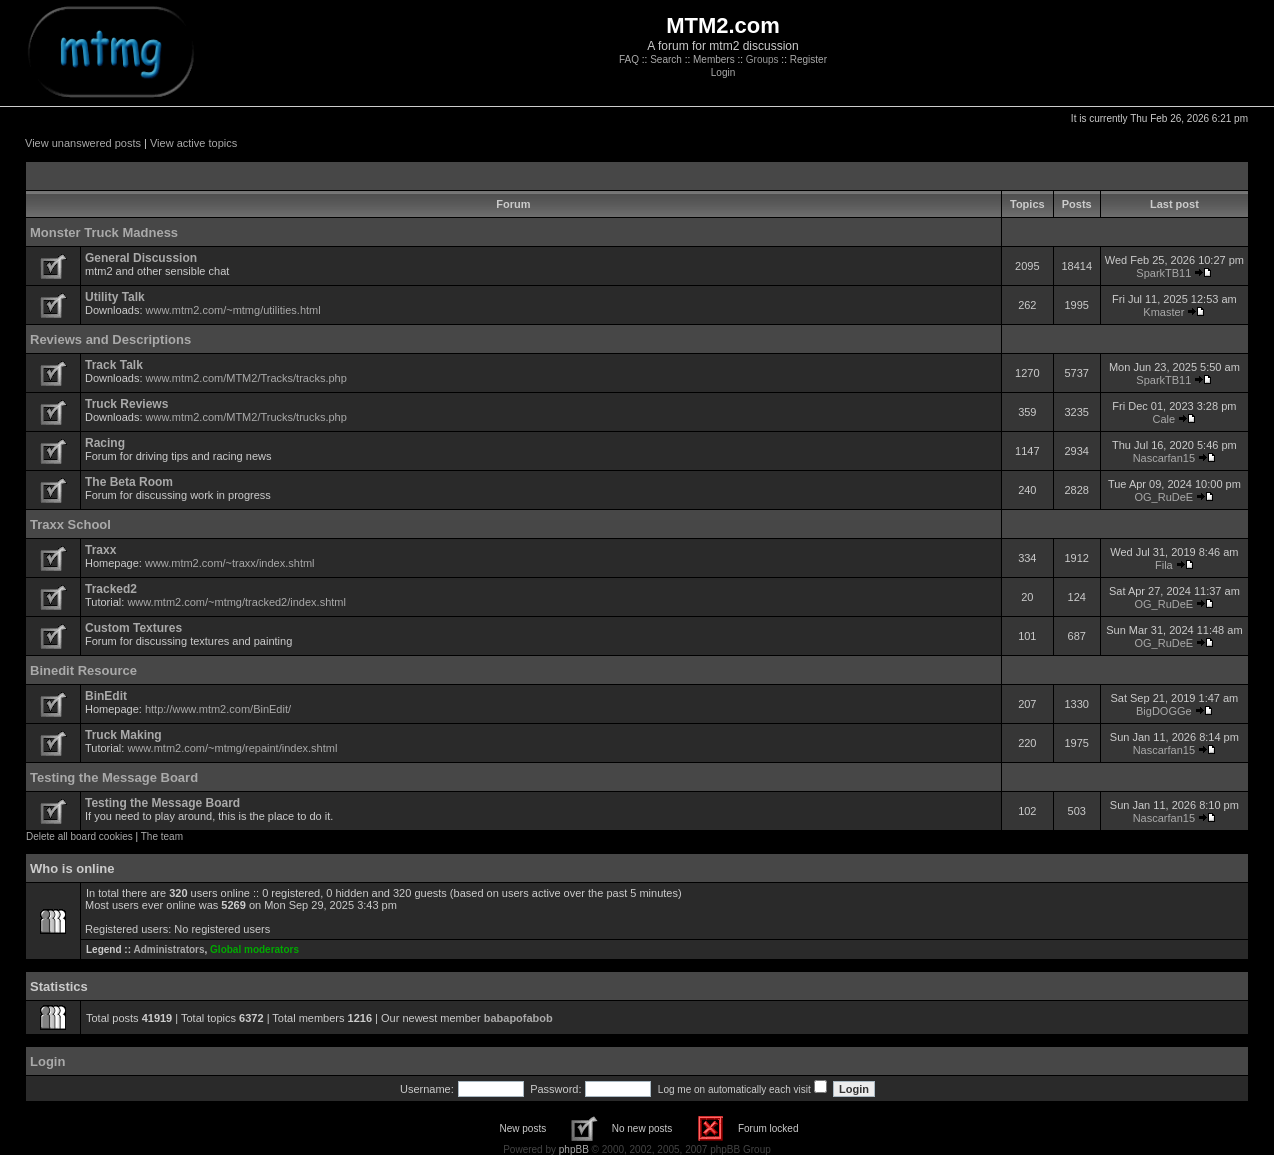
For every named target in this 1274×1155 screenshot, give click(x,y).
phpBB (574, 1149)
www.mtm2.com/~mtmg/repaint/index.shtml (232, 748)
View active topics (193, 143)
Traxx (100, 550)
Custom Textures (133, 628)
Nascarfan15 (1164, 458)
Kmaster (1163, 312)
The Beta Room (129, 482)
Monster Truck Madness (104, 232)
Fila (1164, 565)
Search (666, 59)
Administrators (168, 949)
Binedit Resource (83, 670)
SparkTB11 (1163, 273)
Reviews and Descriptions (110, 339)
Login (723, 72)
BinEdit (106, 696)
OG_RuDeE (1164, 497)
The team (162, 836)
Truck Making (123, 735)
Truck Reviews (126, 404)
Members (714, 59)
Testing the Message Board (114, 777)
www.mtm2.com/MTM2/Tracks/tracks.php (246, 378)
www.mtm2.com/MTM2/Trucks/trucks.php (246, 417)
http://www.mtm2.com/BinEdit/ (218, 709)
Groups (762, 59)
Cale (1164, 419)
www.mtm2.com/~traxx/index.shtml (230, 563)
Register (808, 59)
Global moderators (254, 949)
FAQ (629, 59)
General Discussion (141, 258)
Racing (105, 443)
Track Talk (114, 365)
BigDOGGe (1164, 711)
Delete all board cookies (79, 836)
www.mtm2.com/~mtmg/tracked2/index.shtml (236, 602)
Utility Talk (115, 297)
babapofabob (518, 1018)
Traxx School (70, 524)
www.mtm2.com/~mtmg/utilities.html (233, 310)
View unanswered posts (83, 143)
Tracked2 (111, 589)
